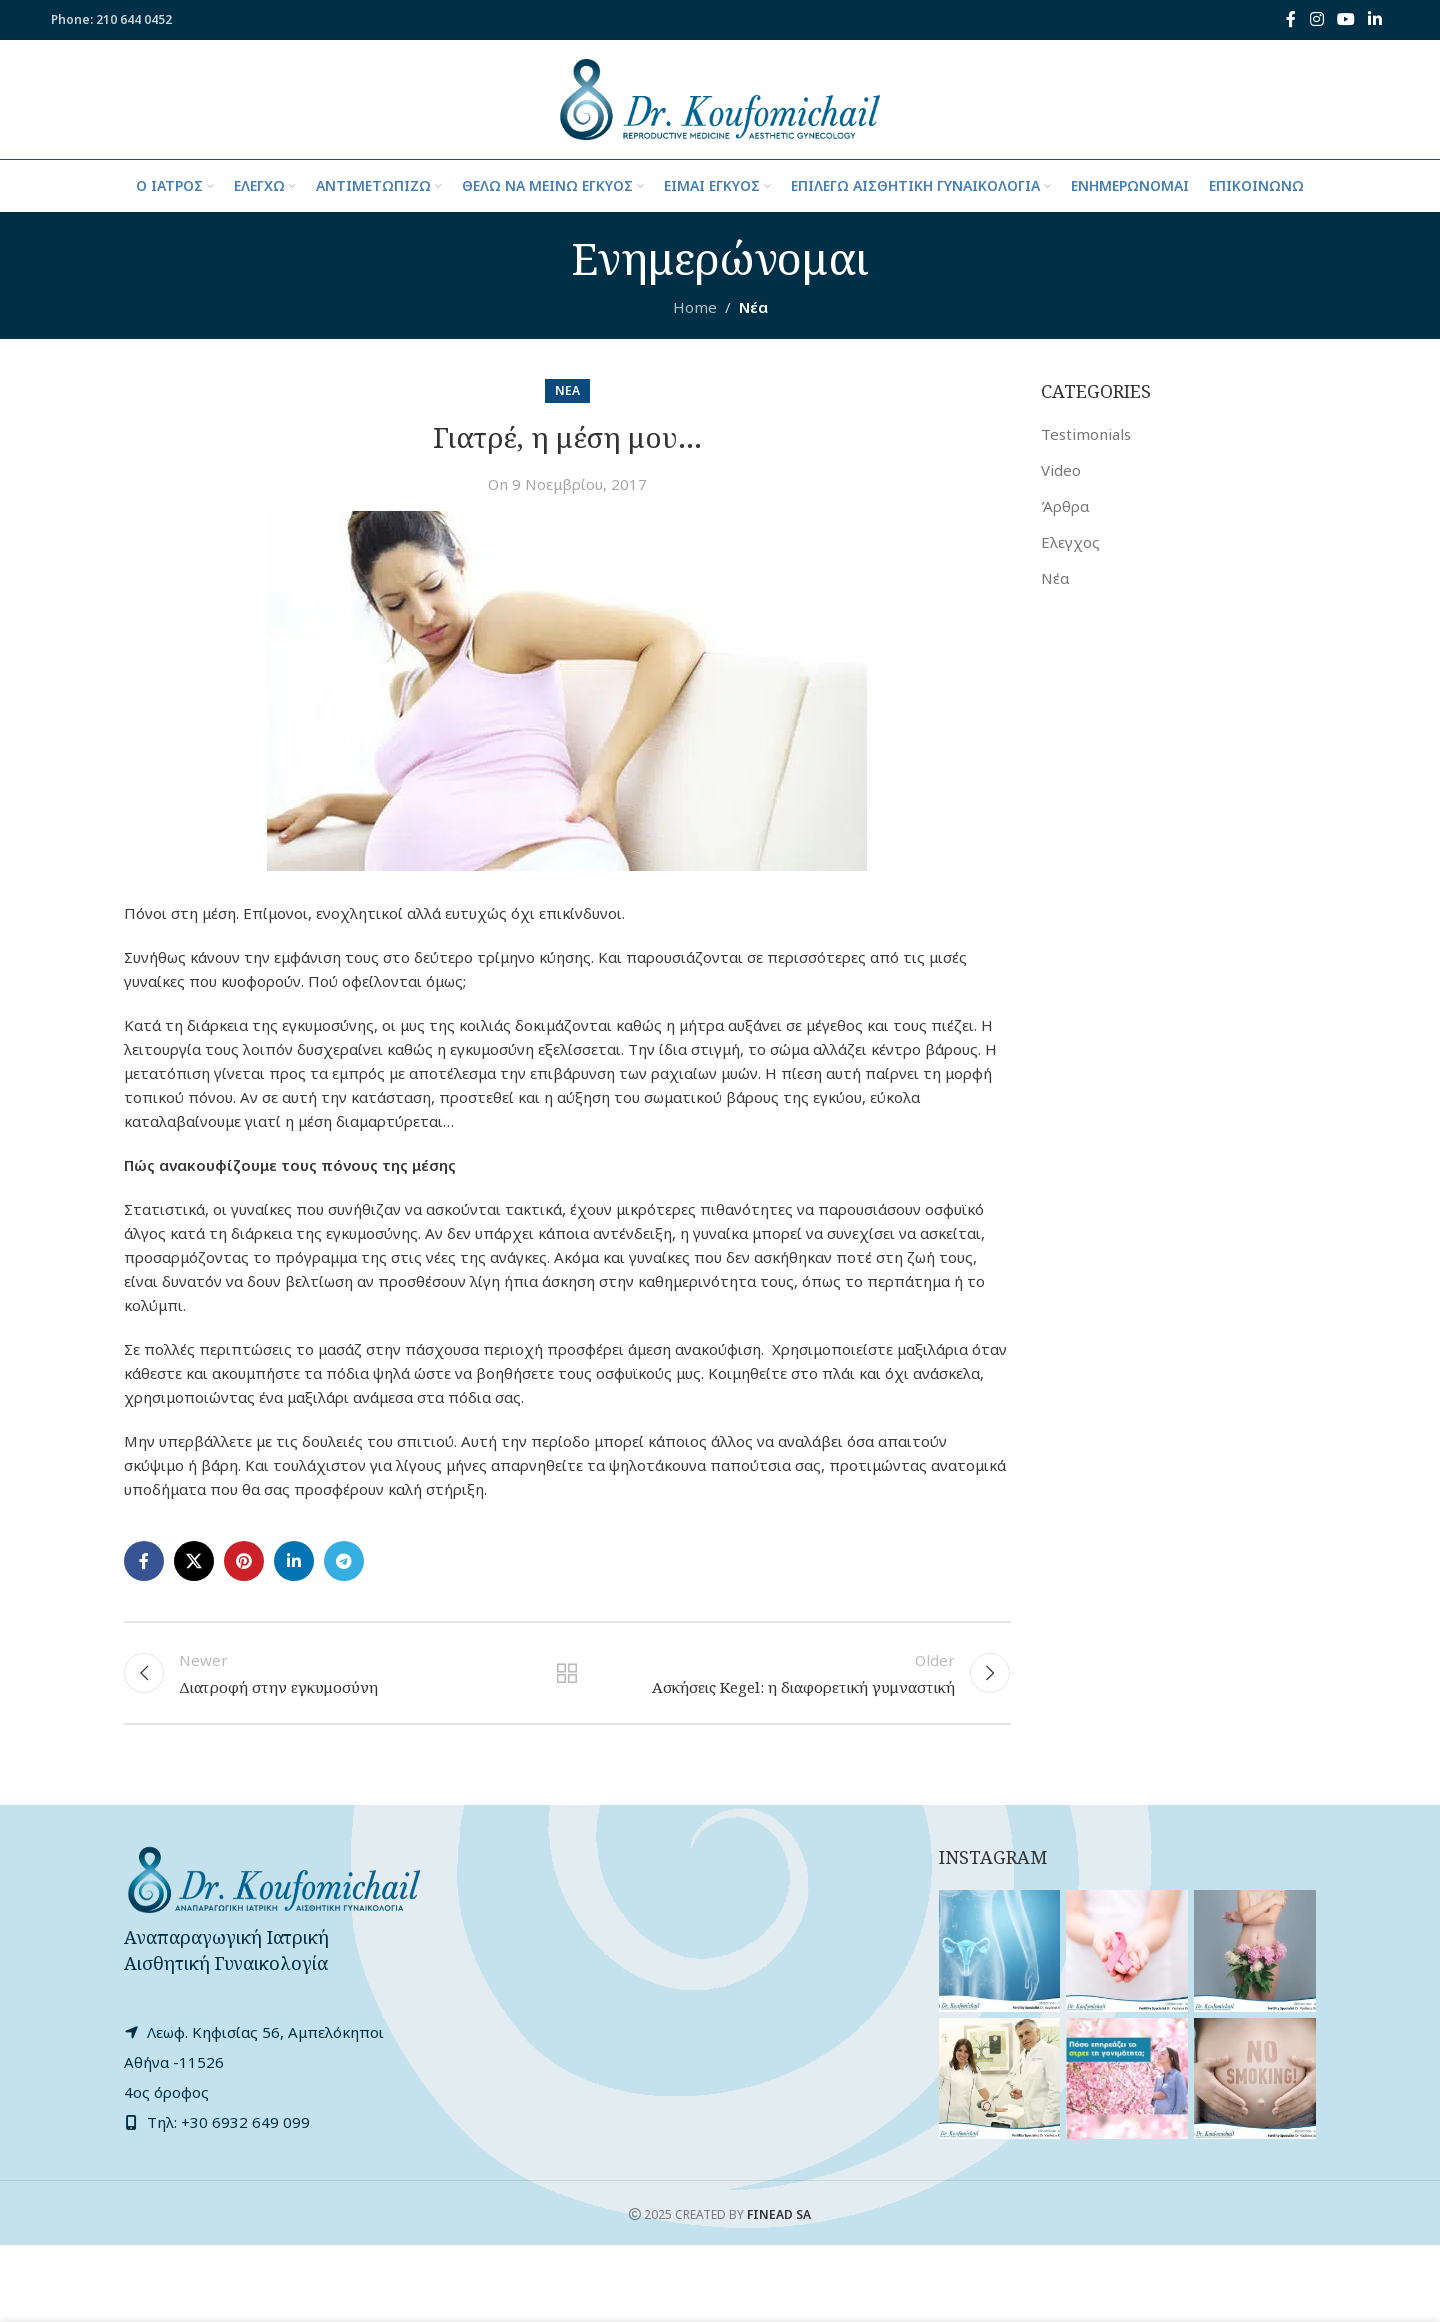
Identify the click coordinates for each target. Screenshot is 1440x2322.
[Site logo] (719, 98)
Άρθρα (1065, 507)
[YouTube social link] (1345, 20)
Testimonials (1086, 435)
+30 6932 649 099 (245, 2123)
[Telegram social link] (344, 1562)
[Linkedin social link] (1375, 20)
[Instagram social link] (1316, 20)
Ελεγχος (1070, 543)
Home (695, 308)
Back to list (567, 1674)
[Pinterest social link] (244, 1562)
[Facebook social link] (1291, 20)
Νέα (753, 308)
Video (1061, 471)
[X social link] (194, 1562)
